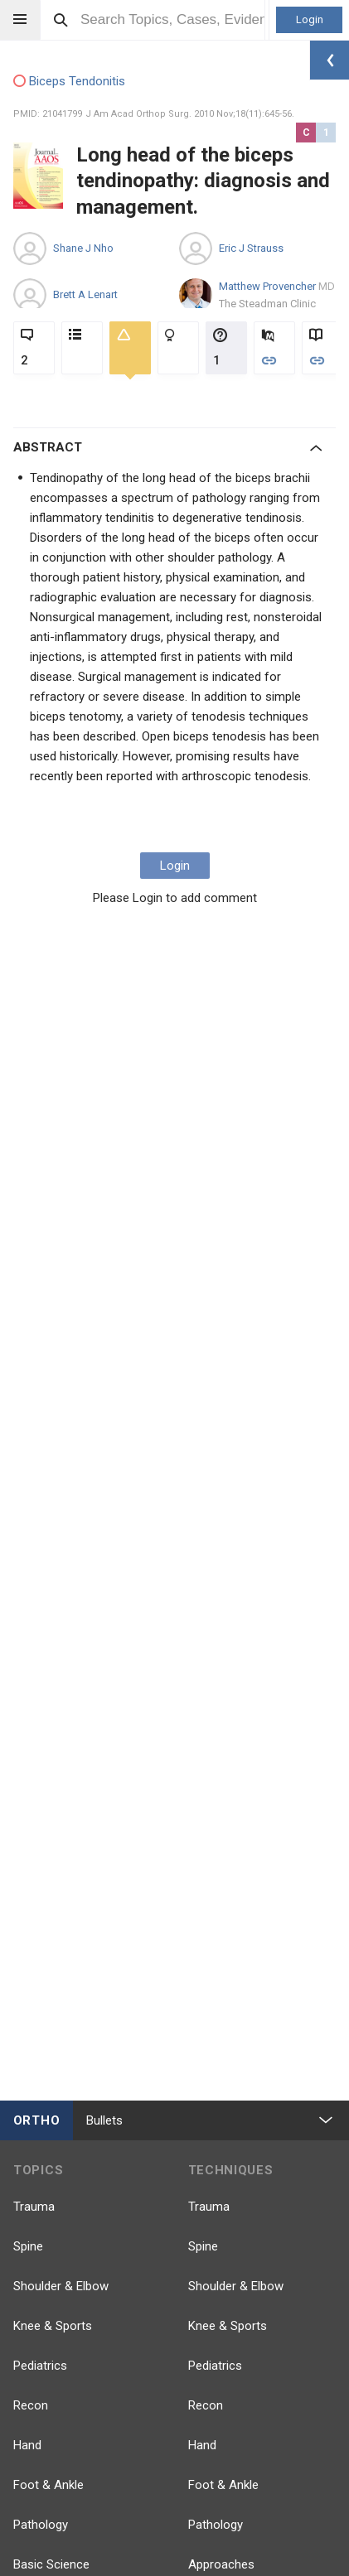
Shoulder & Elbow (61, 2286)
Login (309, 19)
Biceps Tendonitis (69, 82)
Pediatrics (40, 2365)
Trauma (34, 2206)
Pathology (40, 2524)
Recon (30, 2405)
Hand (27, 2445)
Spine (28, 2246)
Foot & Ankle (48, 2484)
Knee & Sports (52, 2325)
